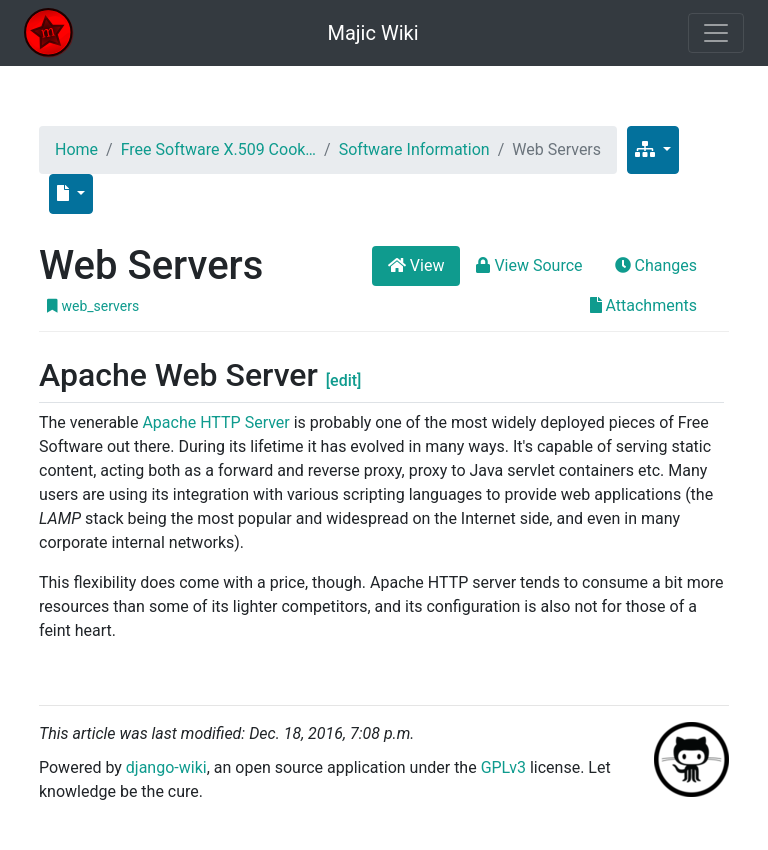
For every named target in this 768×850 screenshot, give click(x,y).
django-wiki (166, 767)
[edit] (344, 380)
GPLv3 (503, 767)
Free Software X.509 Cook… (218, 149)
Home (76, 149)
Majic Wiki (372, 33)
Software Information (414, 149)
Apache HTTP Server (215, 422)
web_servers (93, 306)
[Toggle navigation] (716, 33)
